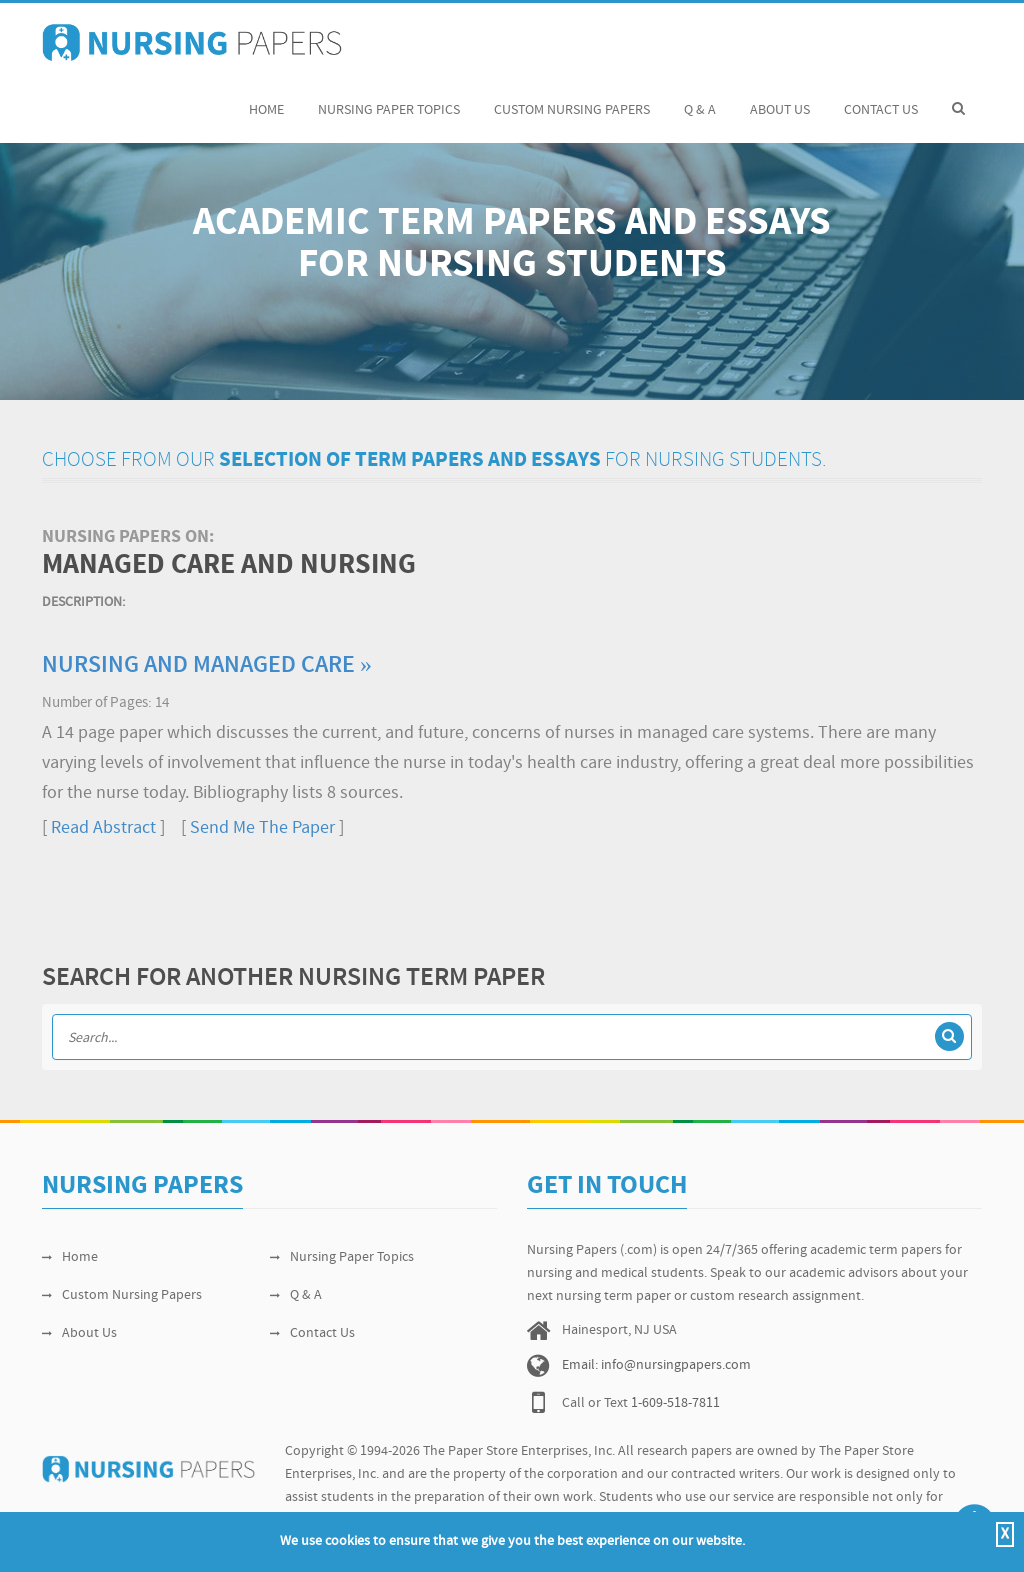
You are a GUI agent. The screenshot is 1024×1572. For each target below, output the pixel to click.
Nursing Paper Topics (389, 99)
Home (266, 99)
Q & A (700, 99)
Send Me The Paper (262, 828)
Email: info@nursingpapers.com (656, 1365)
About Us (780, 99)
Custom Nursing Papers (572, 99)
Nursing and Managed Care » (207, 666)
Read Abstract (103, 828)
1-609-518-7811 (675, 1403)
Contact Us (881, 99)
